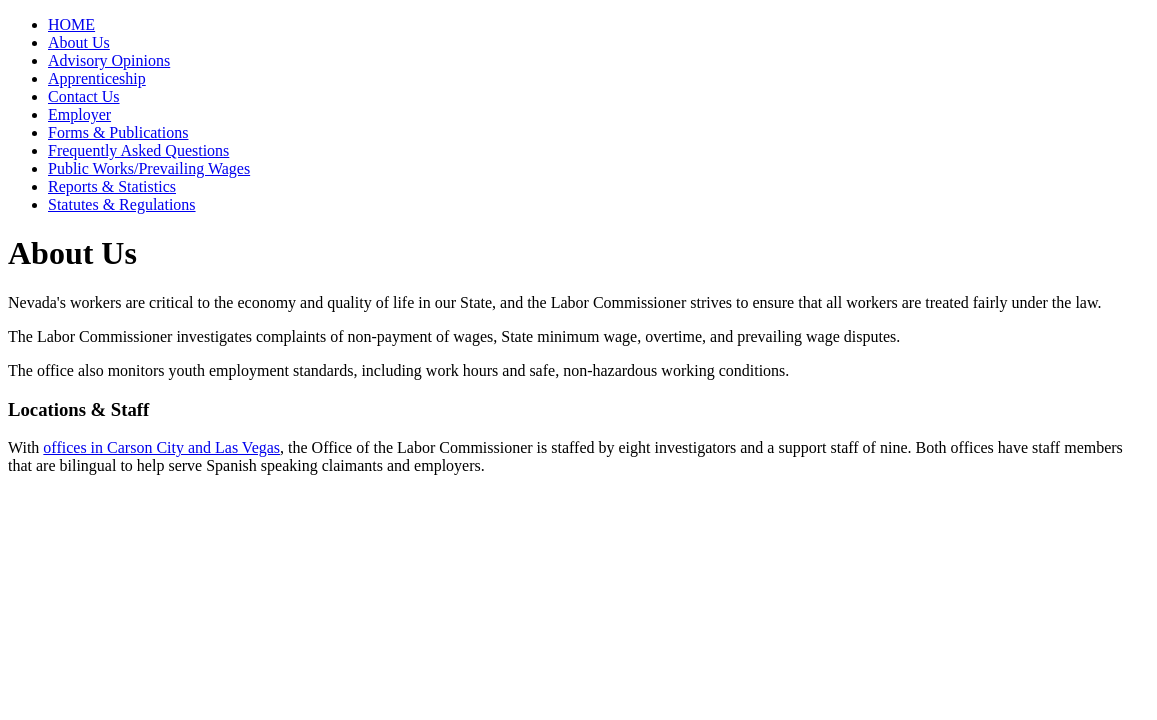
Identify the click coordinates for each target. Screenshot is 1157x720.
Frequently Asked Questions (138, 150)
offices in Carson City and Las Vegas (161, 447)
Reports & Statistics (112, 186)
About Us (79, 42)
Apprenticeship (97, 78)
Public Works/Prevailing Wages (149, 168)
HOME (71, 24)
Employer (79, 114)
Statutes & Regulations (122, 204)
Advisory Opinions (109, 60)
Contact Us (84, 96)
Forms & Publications (118, 132)
